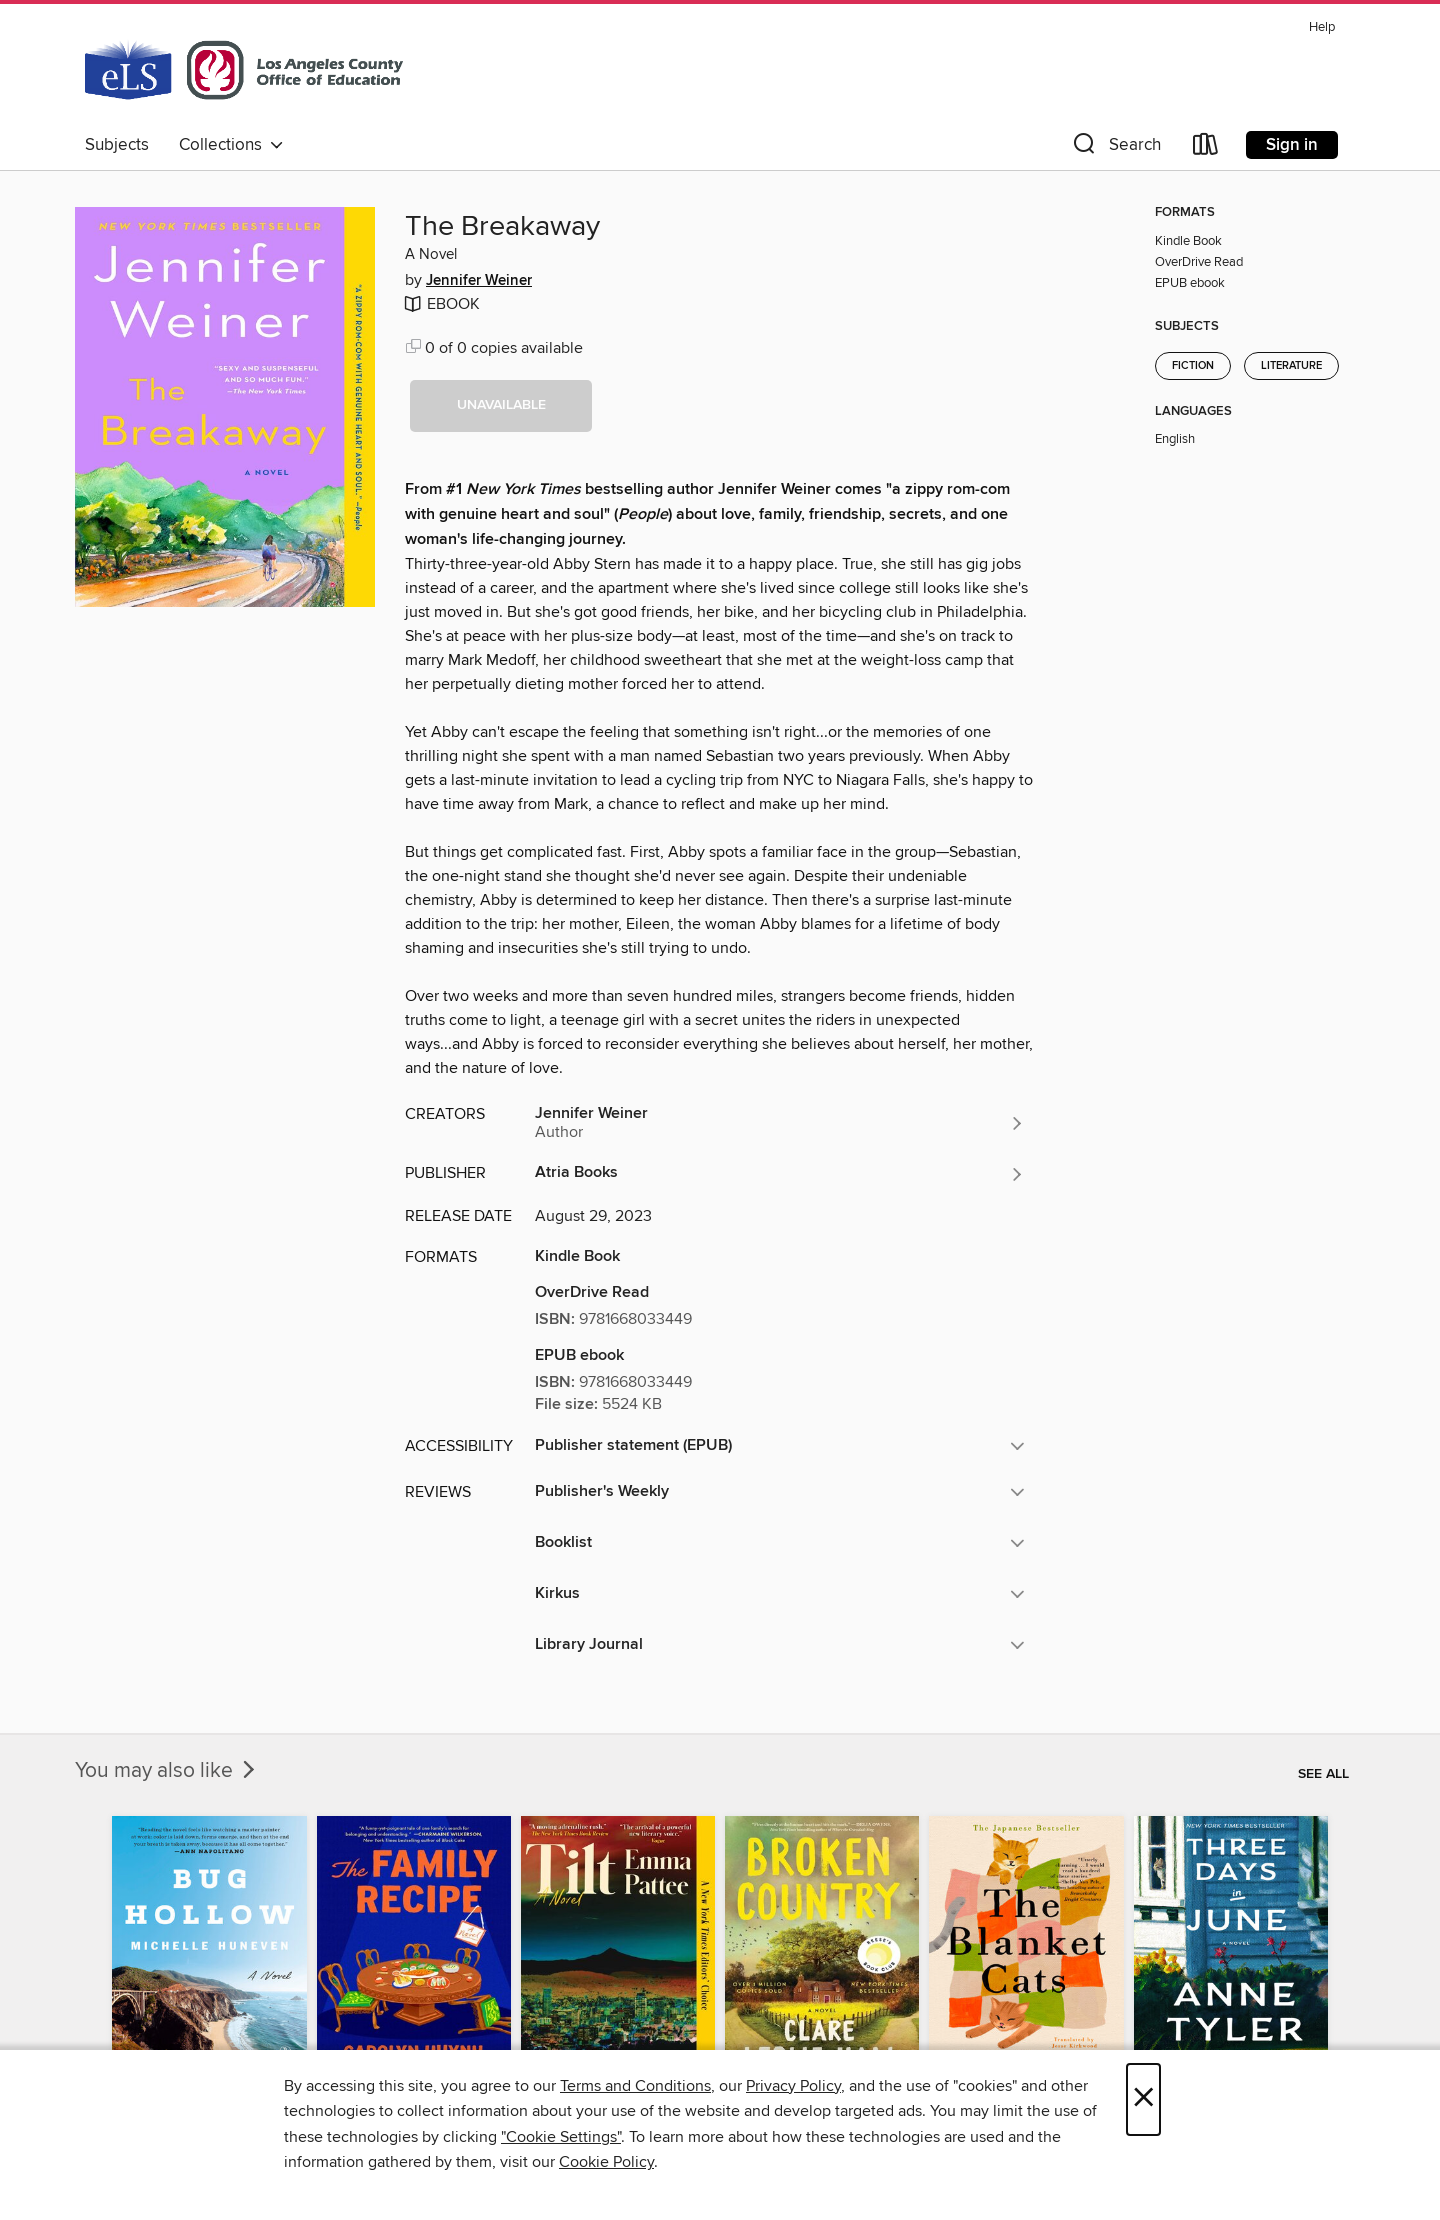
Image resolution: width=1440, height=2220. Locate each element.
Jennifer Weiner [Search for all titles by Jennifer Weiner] (479, 281)
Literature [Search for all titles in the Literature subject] (1291, 366)
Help (1322, 27)
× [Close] (1143, 2099)
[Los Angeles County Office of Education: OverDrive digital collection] (244, 69)
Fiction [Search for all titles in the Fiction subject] (1193, 366)
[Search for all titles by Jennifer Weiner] (780, 1123)
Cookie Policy (606, 2162)
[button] (1115, 148)
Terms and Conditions (635, 2086)
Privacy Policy (793, 2086)
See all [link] (1323, 1774)
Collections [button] (231, 145)
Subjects (117, 145)
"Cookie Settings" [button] (561, 2137)
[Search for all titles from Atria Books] (780, 1174)
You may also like (167, 1771)
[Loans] (1206, 148)
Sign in (1292, 145)
